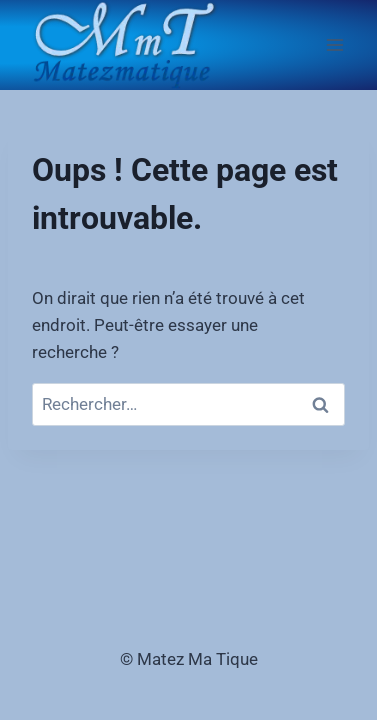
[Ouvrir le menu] (334, 44)
